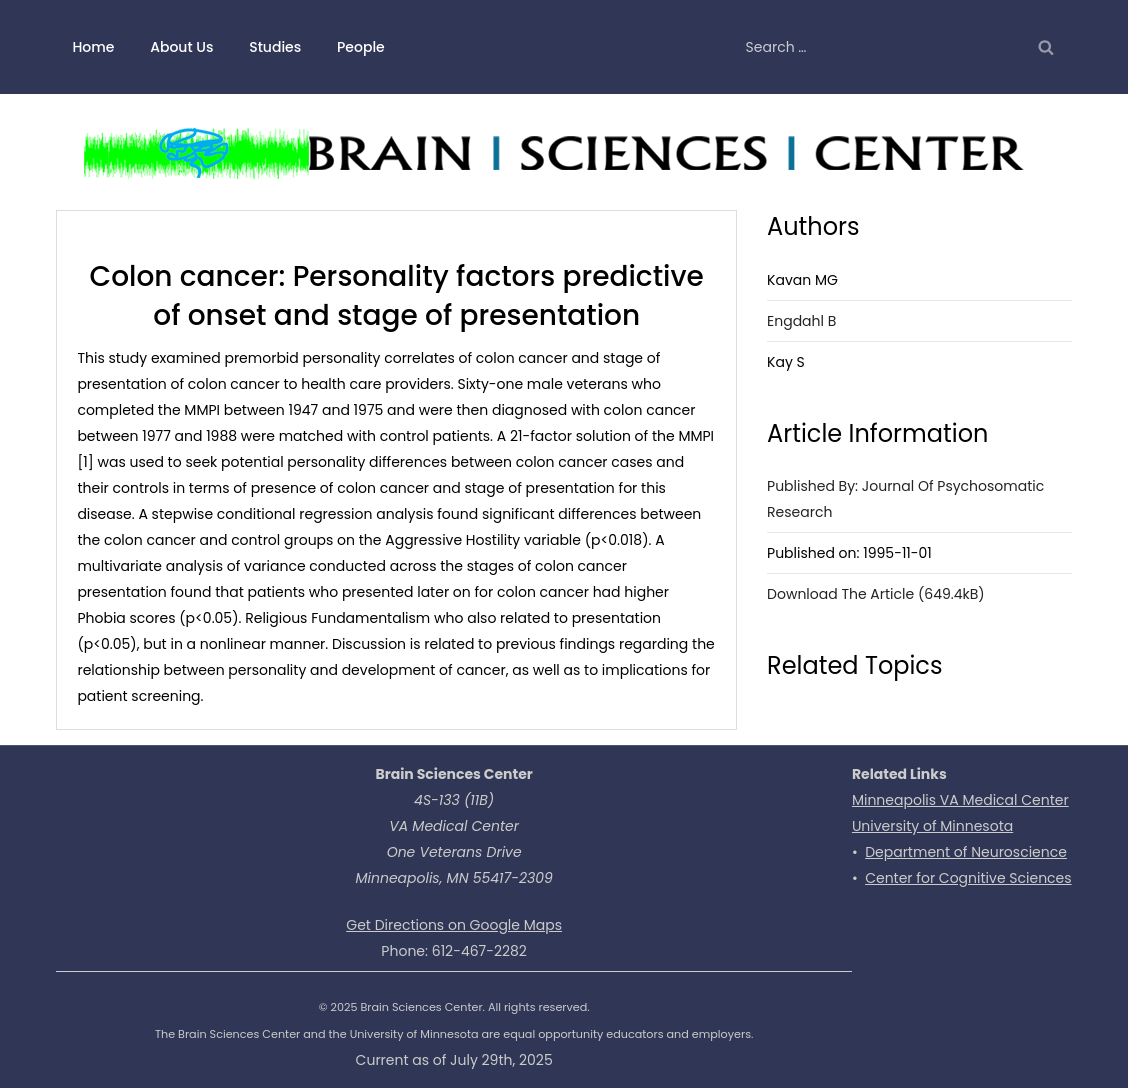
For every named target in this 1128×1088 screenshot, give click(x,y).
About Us (181, 47)
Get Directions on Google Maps (454, 925)
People (361, 47)
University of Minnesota (932, 826)
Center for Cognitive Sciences (968, 878)
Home (93, 47)
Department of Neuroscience (966, 852)
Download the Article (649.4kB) (876, 594)
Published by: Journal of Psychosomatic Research (905, 499)
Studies (275, 47)
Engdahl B (801, 321)
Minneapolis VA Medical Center (960, 800)
